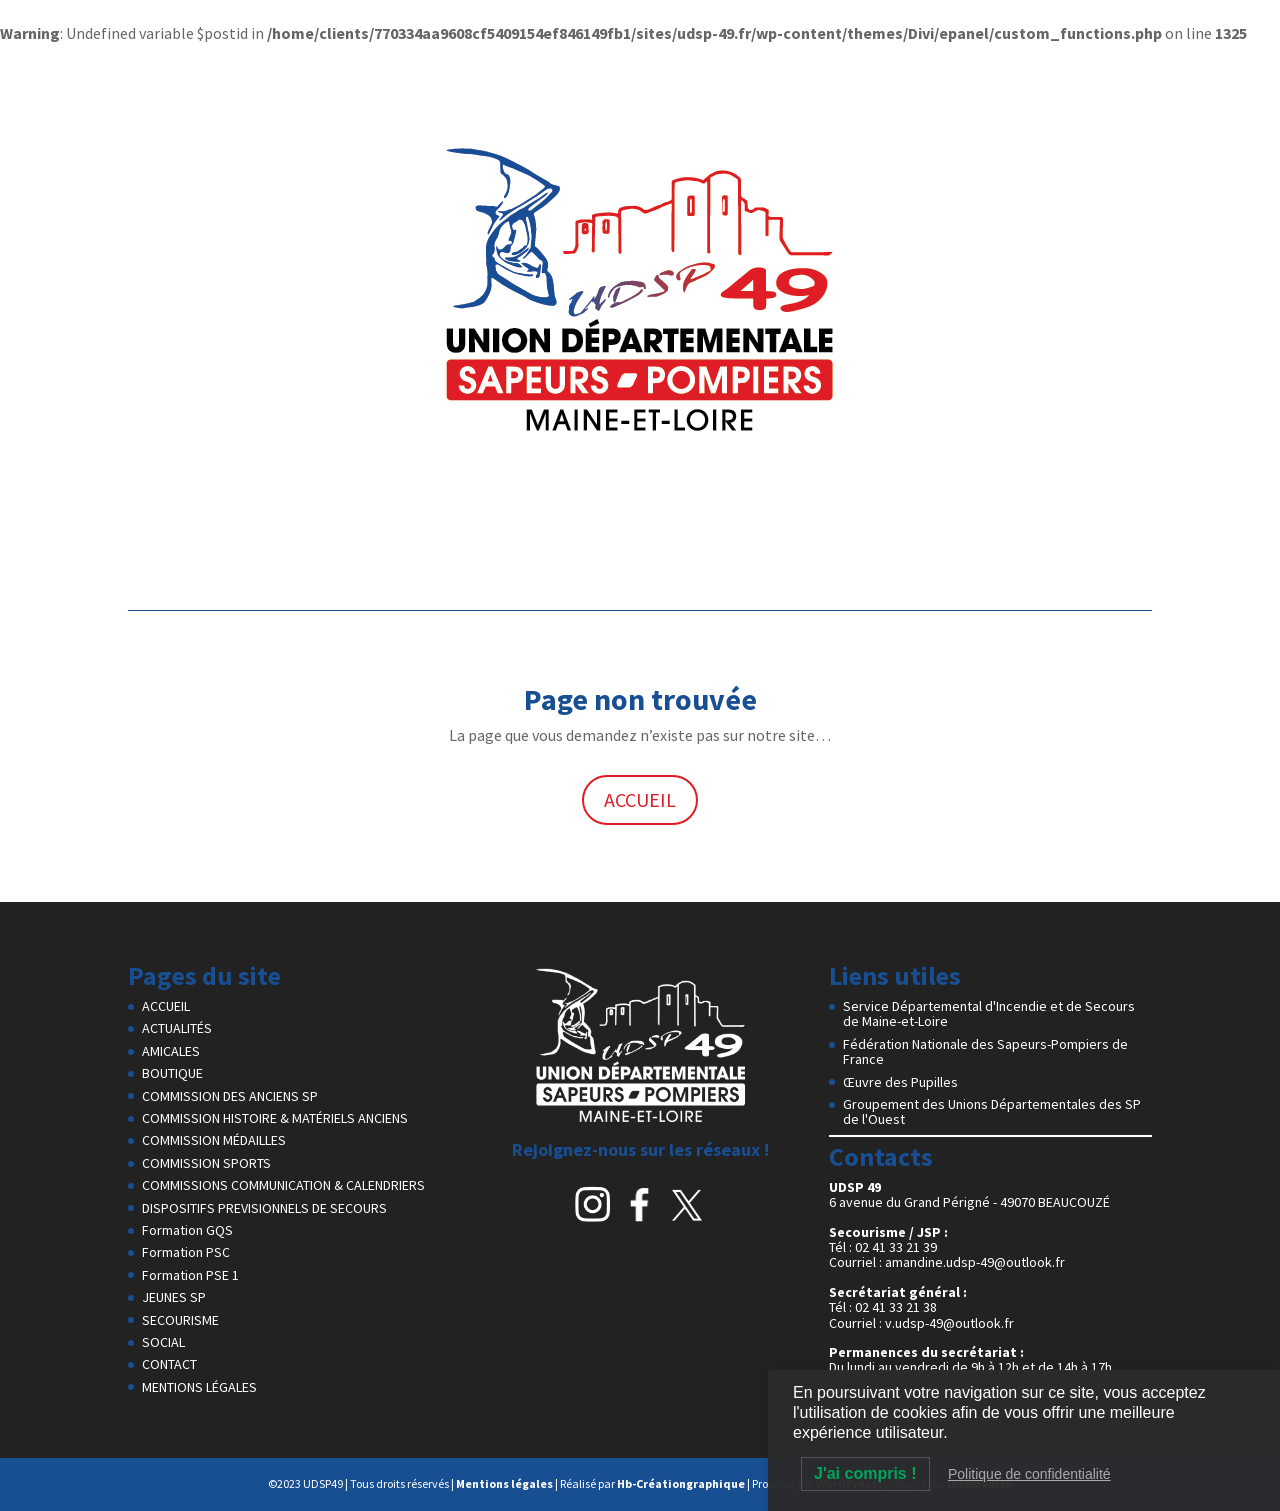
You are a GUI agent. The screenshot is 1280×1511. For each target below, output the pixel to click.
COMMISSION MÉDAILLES (214, 1140)
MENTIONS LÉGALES (199, 1387)
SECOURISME (180, 1320)
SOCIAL (163, 1342)
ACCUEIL (640, 799)
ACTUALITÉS (177, 1028)
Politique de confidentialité (1029, 1474)
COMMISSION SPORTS (206, 1163)
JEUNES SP (174, 1297)
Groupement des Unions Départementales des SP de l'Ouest (992, 1111)
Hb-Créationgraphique (681, 1483)
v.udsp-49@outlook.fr (949, 1323)
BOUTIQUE (172, 1073)
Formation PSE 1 (190, 1275)
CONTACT (169, 1364)
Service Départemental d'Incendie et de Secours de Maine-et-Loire (989, 1013)
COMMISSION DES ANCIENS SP (230, 1096)
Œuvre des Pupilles (900, 1082)
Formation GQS (187, 1230)
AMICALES (171, 1051)
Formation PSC (186, 1252)
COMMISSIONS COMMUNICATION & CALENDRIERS (283, 1185)
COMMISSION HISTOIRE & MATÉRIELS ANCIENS (275, 1118)
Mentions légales (504, 1483)
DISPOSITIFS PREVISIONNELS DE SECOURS (264, 1208)
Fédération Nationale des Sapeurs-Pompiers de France (985, 1051)
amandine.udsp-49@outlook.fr (975, 1262)
